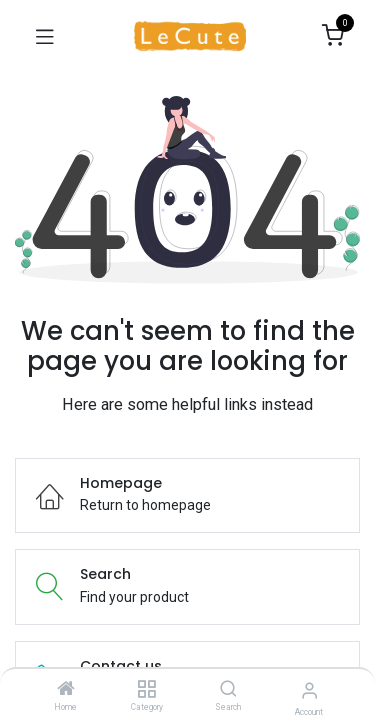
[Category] (146, 690)
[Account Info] (309, 690)
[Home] (66, 690)
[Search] (228, 690)
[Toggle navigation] (45, 36)
